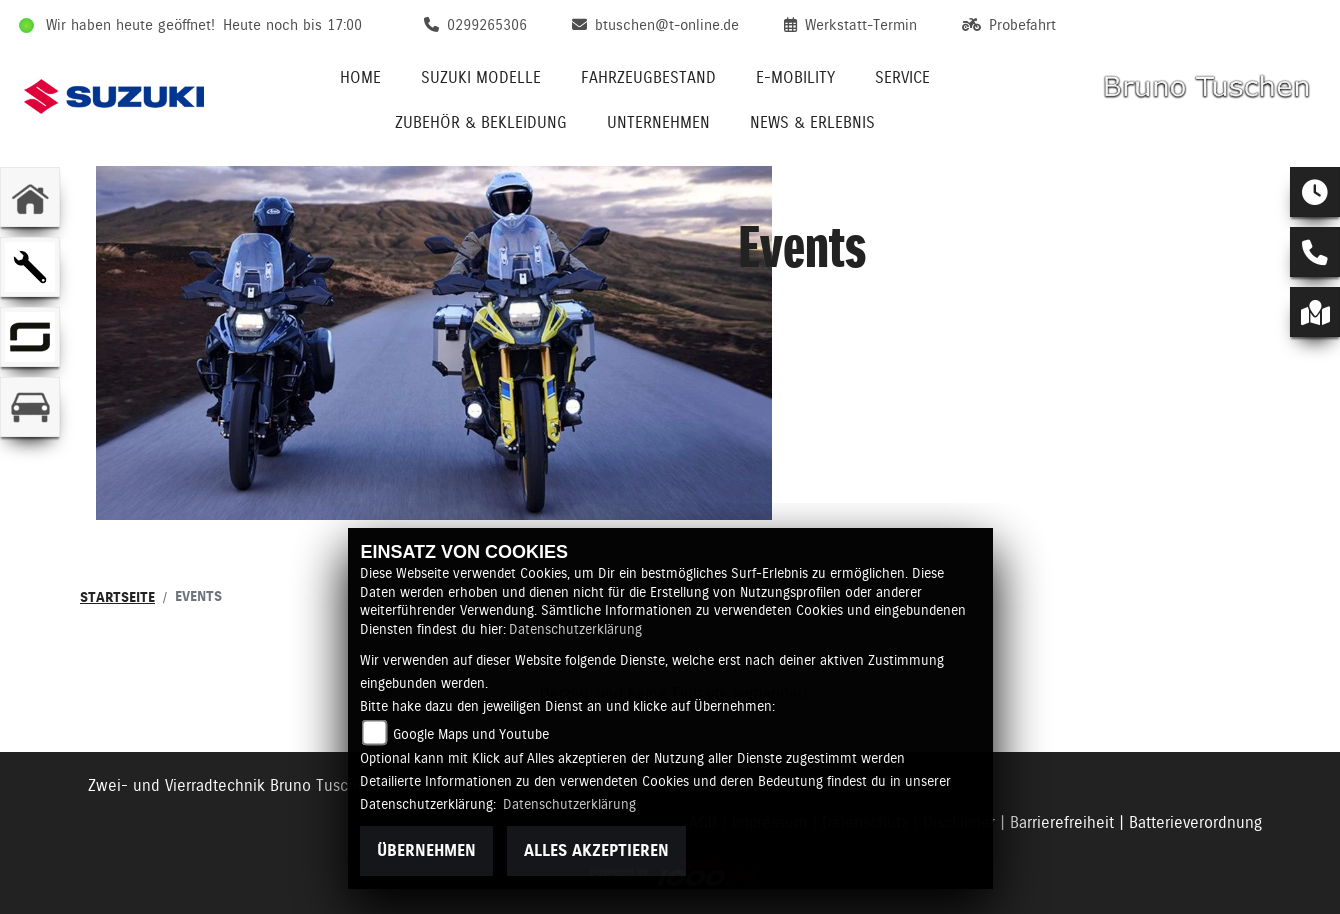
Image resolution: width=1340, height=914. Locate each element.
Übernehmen (426, 850)
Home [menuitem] (360, 77)
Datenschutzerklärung (575, 629)
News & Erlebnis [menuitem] (812, 122)
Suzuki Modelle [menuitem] (481, 77)
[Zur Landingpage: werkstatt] (30, 267)
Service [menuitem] (902, 77)
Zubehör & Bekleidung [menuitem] (481, 122)
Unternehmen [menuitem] (658, 122)
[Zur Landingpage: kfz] (30, 407)
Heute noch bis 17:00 (292, 25)
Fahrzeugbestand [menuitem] (648, 77)
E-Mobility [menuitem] (795, 77)
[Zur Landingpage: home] (30, 197)
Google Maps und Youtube (471, 734)
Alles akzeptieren (596, 850)
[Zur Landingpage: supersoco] (30, 337)
